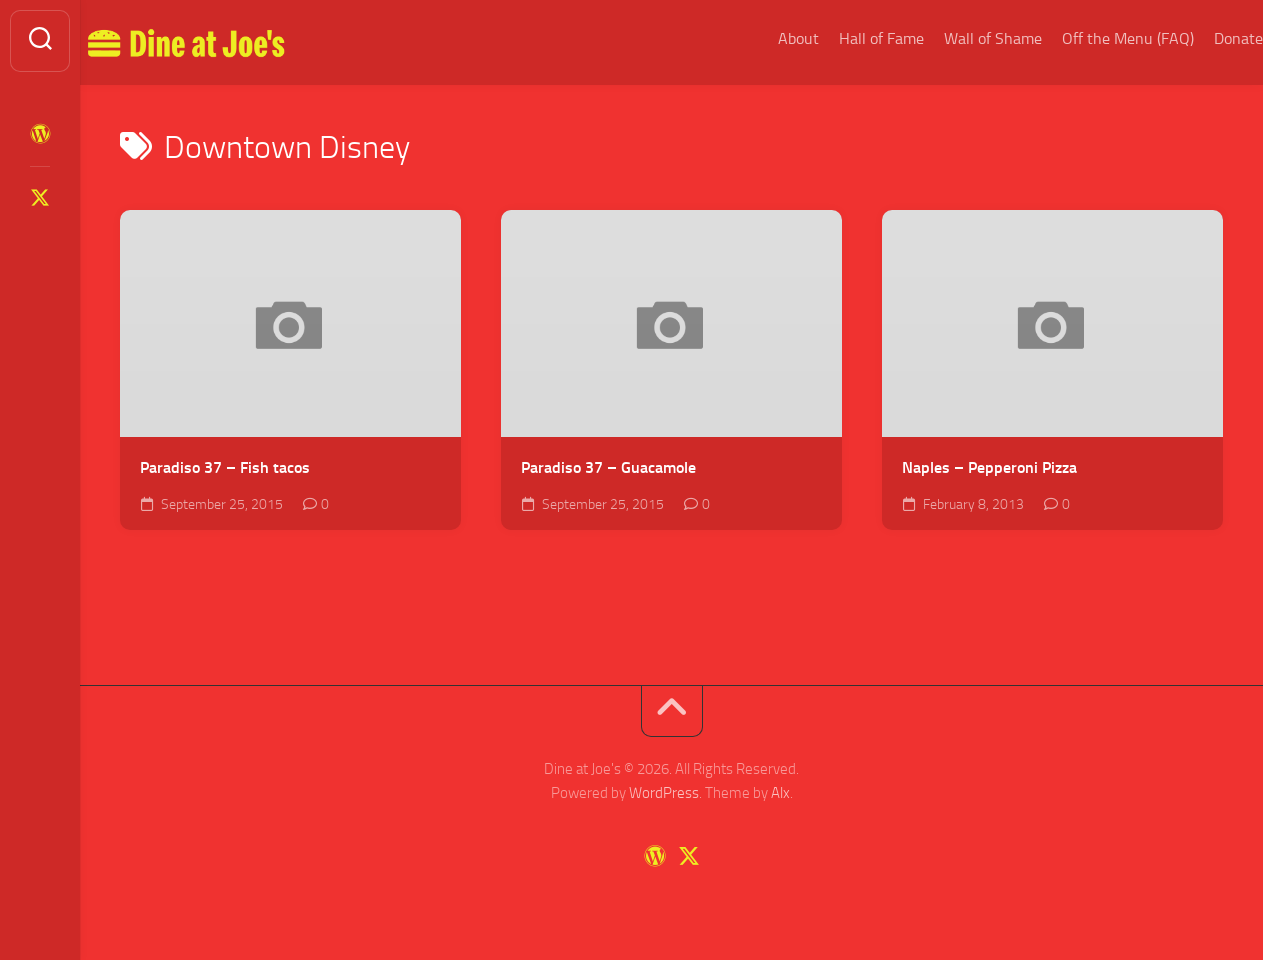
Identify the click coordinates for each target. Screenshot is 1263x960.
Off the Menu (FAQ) (1088, 38)
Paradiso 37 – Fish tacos (225, 467)
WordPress (664, 793)
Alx (780, 793)
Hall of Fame (841, 38)
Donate (1198, 38)
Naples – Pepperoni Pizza (989, 467)
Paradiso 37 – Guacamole (608, 467)
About (758, 38)
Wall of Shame (953, 38)
